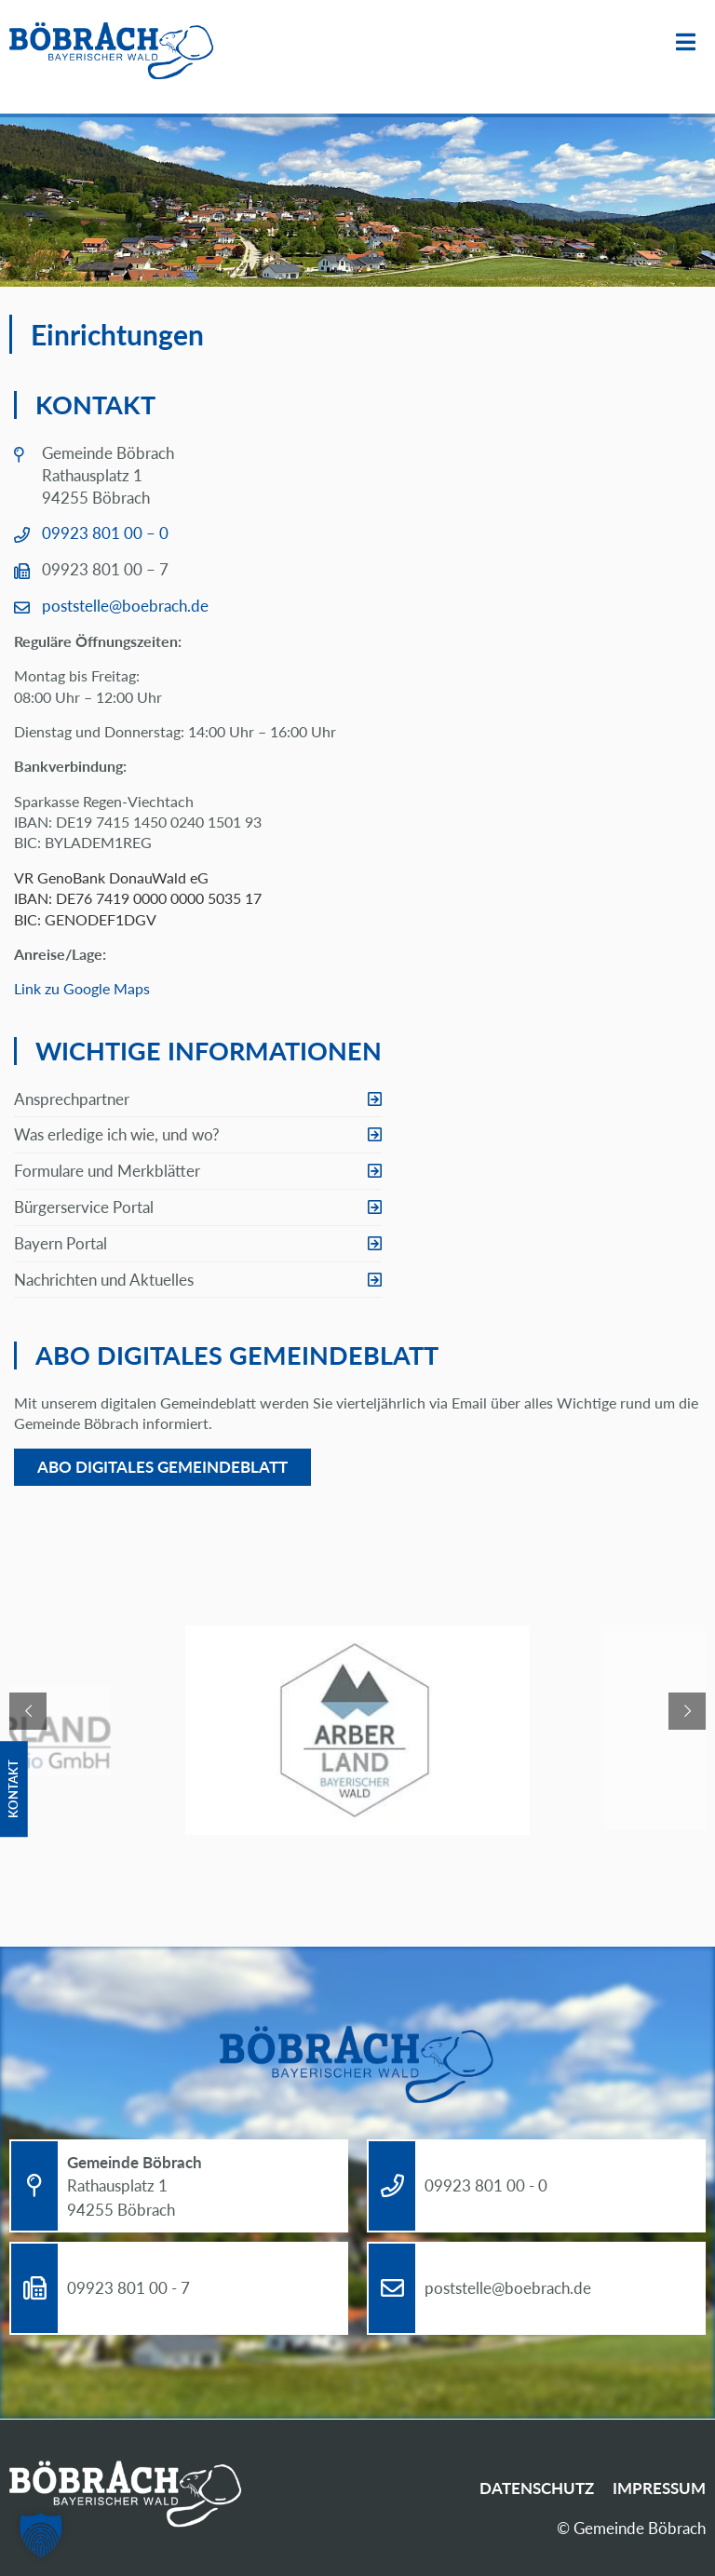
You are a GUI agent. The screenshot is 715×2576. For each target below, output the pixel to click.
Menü (686, 42)
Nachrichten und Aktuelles (104, 1279)
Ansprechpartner (71, 1099)
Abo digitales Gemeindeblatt (162, 1467)
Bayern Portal (60, 1243)
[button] (41, 2535)
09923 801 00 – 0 (105, 533)
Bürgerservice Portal (84, 1207)
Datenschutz (536, 2488)
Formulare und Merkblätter (107, 1170)
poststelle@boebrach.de (125, 605)
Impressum (659, 2488)
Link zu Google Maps (82, 988)
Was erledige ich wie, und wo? (117, 1134)
